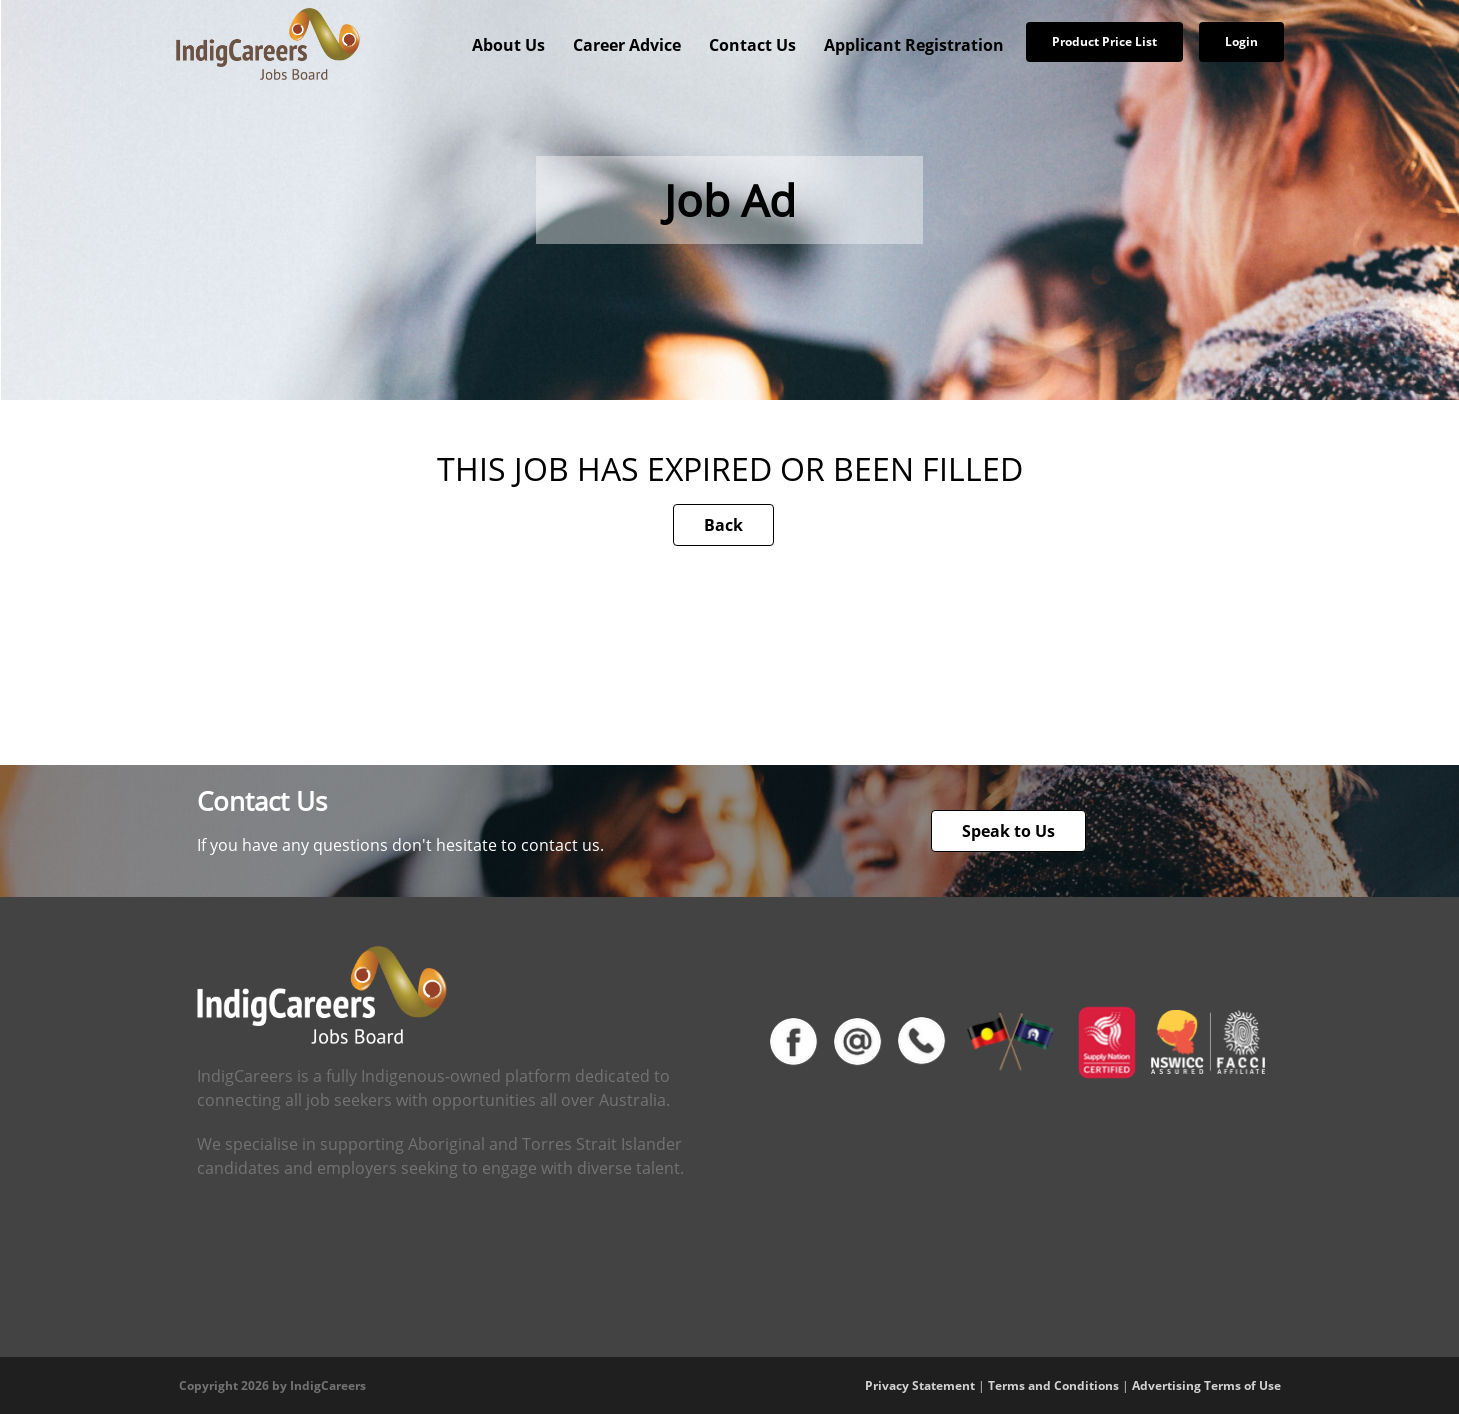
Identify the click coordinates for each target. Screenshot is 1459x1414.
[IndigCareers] (268, 43)
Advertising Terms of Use (1206, 1385)
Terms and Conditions (1053, 1385)
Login (1241, 41)
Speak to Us (1008, 831)
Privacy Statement (920, 1385)
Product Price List (1104, 41)
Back (723, 525)
